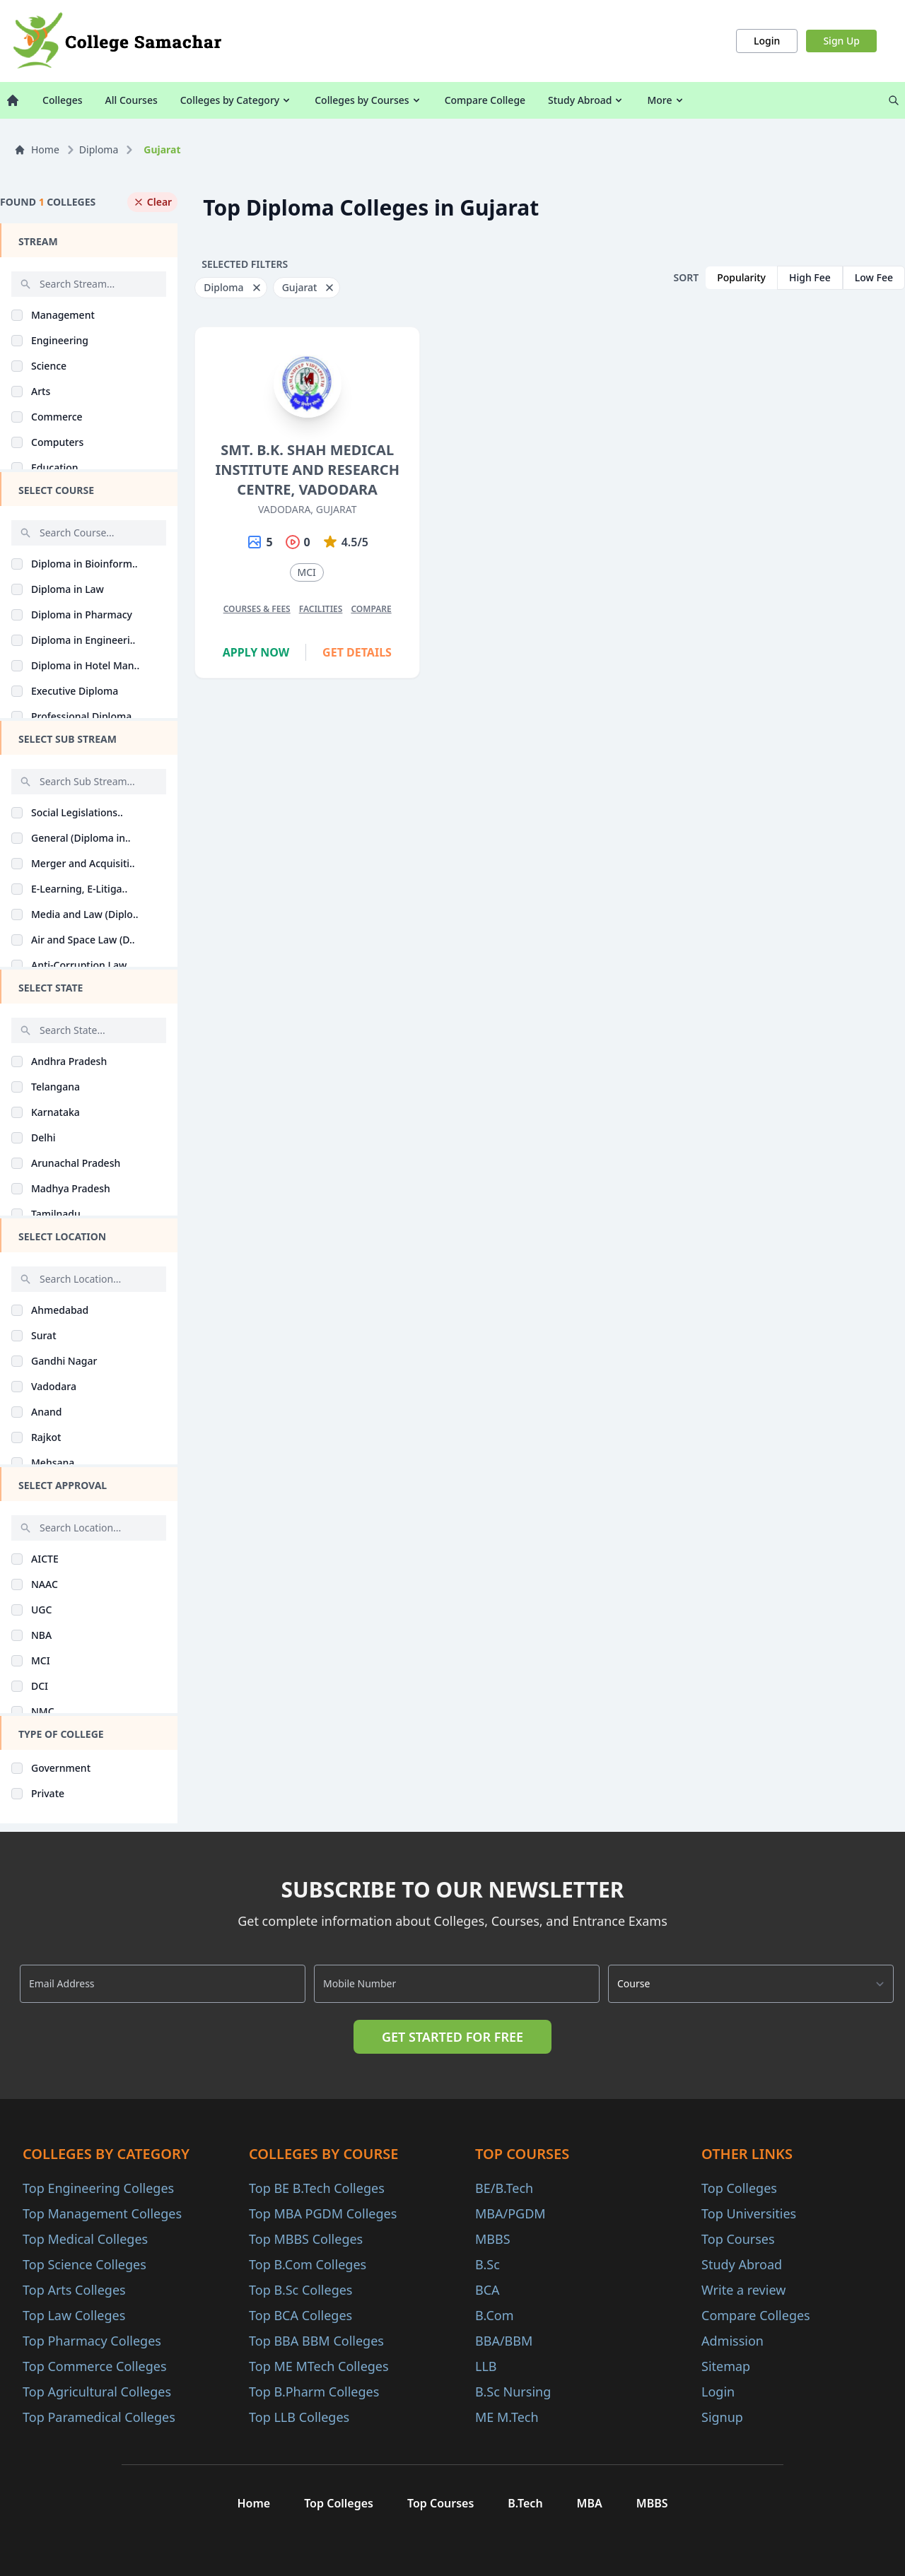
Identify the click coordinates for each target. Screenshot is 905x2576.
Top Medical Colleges (85, 2238)
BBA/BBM (503, 2340)
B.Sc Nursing (513, 2391)
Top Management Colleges (102, 2213)
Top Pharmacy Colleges (92, 2340)
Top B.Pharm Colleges (314, 2391)
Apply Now (256, 652)
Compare (371, 609)
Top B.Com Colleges (307, 2264)
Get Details (357, 652)
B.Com (494, 2315)
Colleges (62, 100)
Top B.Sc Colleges (300, 2289)
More (665, 100)
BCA (487, 2289)
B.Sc (487, 2264)
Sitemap (725, 2366)
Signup (722, 2417)
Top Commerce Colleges (95, 2366)
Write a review (743, 2289)
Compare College (485, 100)
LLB (486, 2366)
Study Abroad (586, 100)
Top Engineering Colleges (98, 2188)
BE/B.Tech (504, 2188)
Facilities (321, 609)
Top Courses (738, 2238)
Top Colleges (739, 2188)
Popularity (741, 277)
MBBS (492, 2238)
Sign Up (841, 40)
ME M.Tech (507, 2417)
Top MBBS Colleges (306, 2238)
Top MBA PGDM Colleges (323, 2213)
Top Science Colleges (84, 2264)
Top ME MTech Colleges (319, 2366)
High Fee (810, 277)
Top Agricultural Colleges (97, 2391)
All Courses (131, 100)
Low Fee (874, 277)
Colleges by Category (236, 100)
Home (36, 149)
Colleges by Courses (368, 100)
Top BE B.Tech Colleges (317, 2188)
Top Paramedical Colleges (99, 2417)
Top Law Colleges (74, 2315)
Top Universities (748, 2213)
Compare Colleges (755, 2315)
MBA (589, 2503)
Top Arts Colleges (74, 2289)
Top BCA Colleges (300, 2315)
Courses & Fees (257, 609)
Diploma (98, 149)
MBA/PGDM (510, 2213)
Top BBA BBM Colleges (316, 2340)
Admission (732, 2340)
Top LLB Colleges (299, 2417)
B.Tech (525, 2503)
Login (767, 40)
